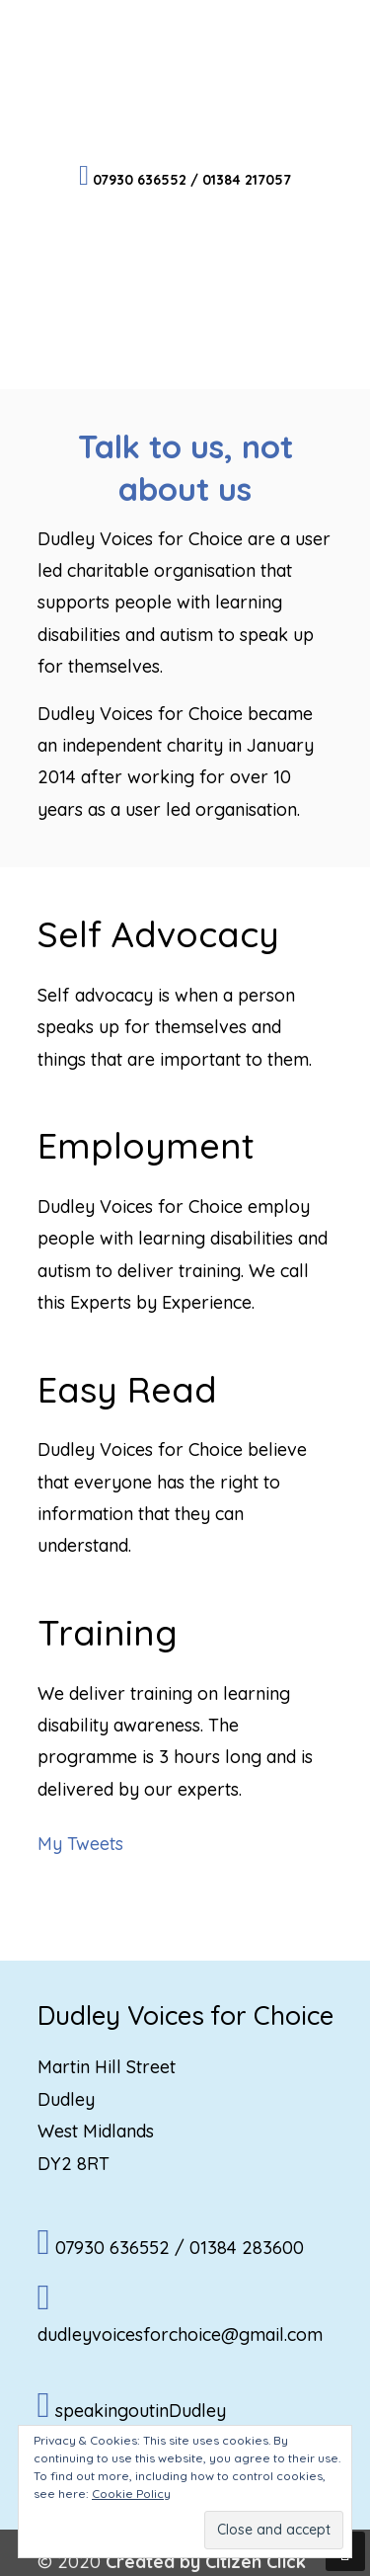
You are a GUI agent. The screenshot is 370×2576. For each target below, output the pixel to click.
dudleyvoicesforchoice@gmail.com (180, 2334)
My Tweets (80, 1843)
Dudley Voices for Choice (185, 80)
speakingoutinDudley (140, 2410)
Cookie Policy (131, 2493)
